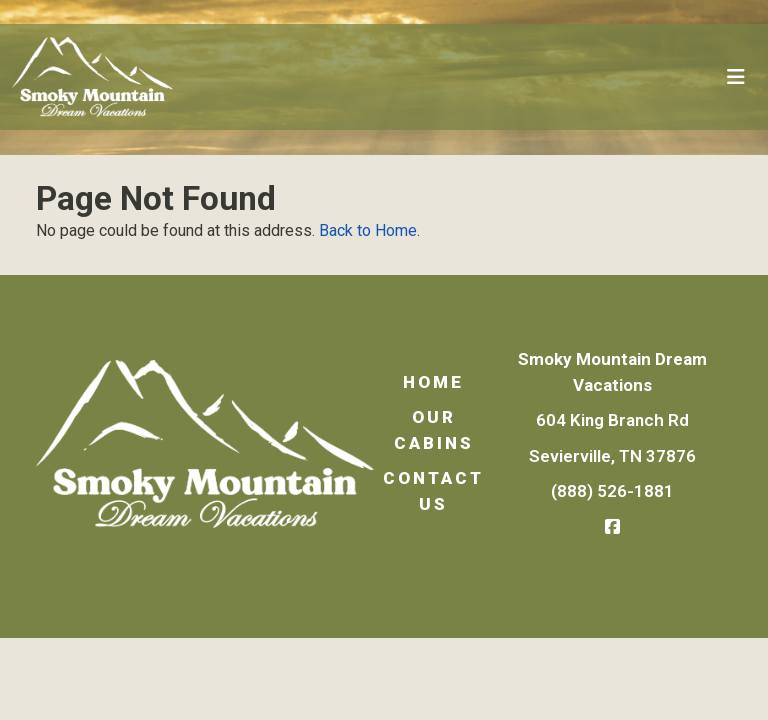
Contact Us (433, 491)
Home (433, 382)
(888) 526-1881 (612, 491)
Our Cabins (434, 430)
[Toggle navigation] (736, 77)
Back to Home (368, 230)
